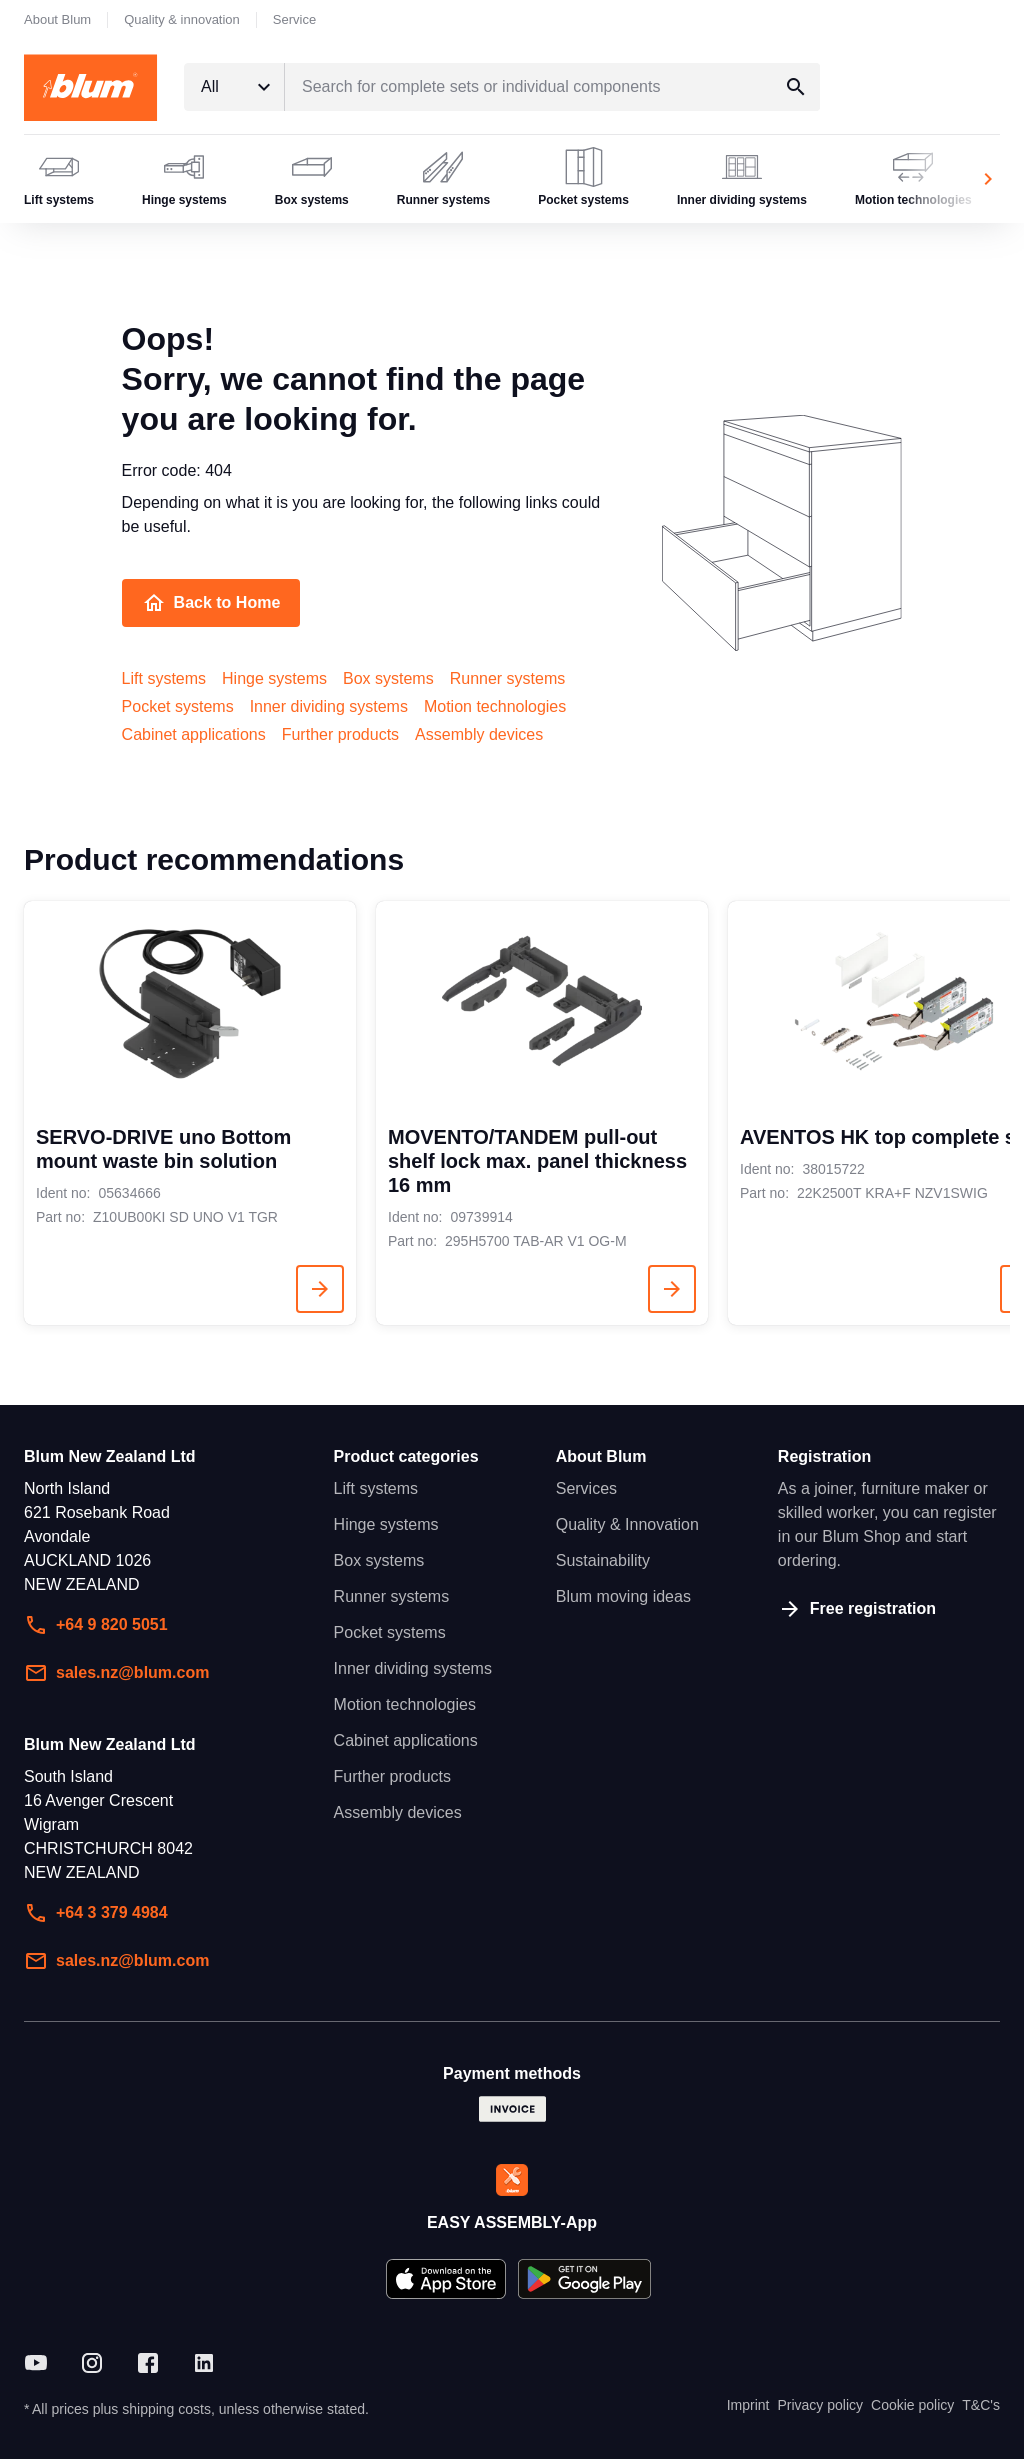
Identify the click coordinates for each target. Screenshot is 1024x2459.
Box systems (388, 678)
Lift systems (164, 678)
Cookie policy (912, 2405)
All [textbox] (210, 86)
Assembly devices (479, 734)
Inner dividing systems (329, 706)
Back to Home (211, 603)
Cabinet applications (194, 734)
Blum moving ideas (623, 1596)
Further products (340, 734)
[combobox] (234, 87)
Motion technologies (495, 706)
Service (294, 19)
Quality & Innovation (627, 1524)
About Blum (57, 19)
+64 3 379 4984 (96, 1913)
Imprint (748, 2405)
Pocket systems (178, 706)
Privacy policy (820, 2405)
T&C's (981, 2405)
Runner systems (508, 678)
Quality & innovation (182, 19)
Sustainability (603, 1560)
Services (586, 1488)
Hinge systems (274, 678)
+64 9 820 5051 (96, 1625)
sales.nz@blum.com (116, 1673)
